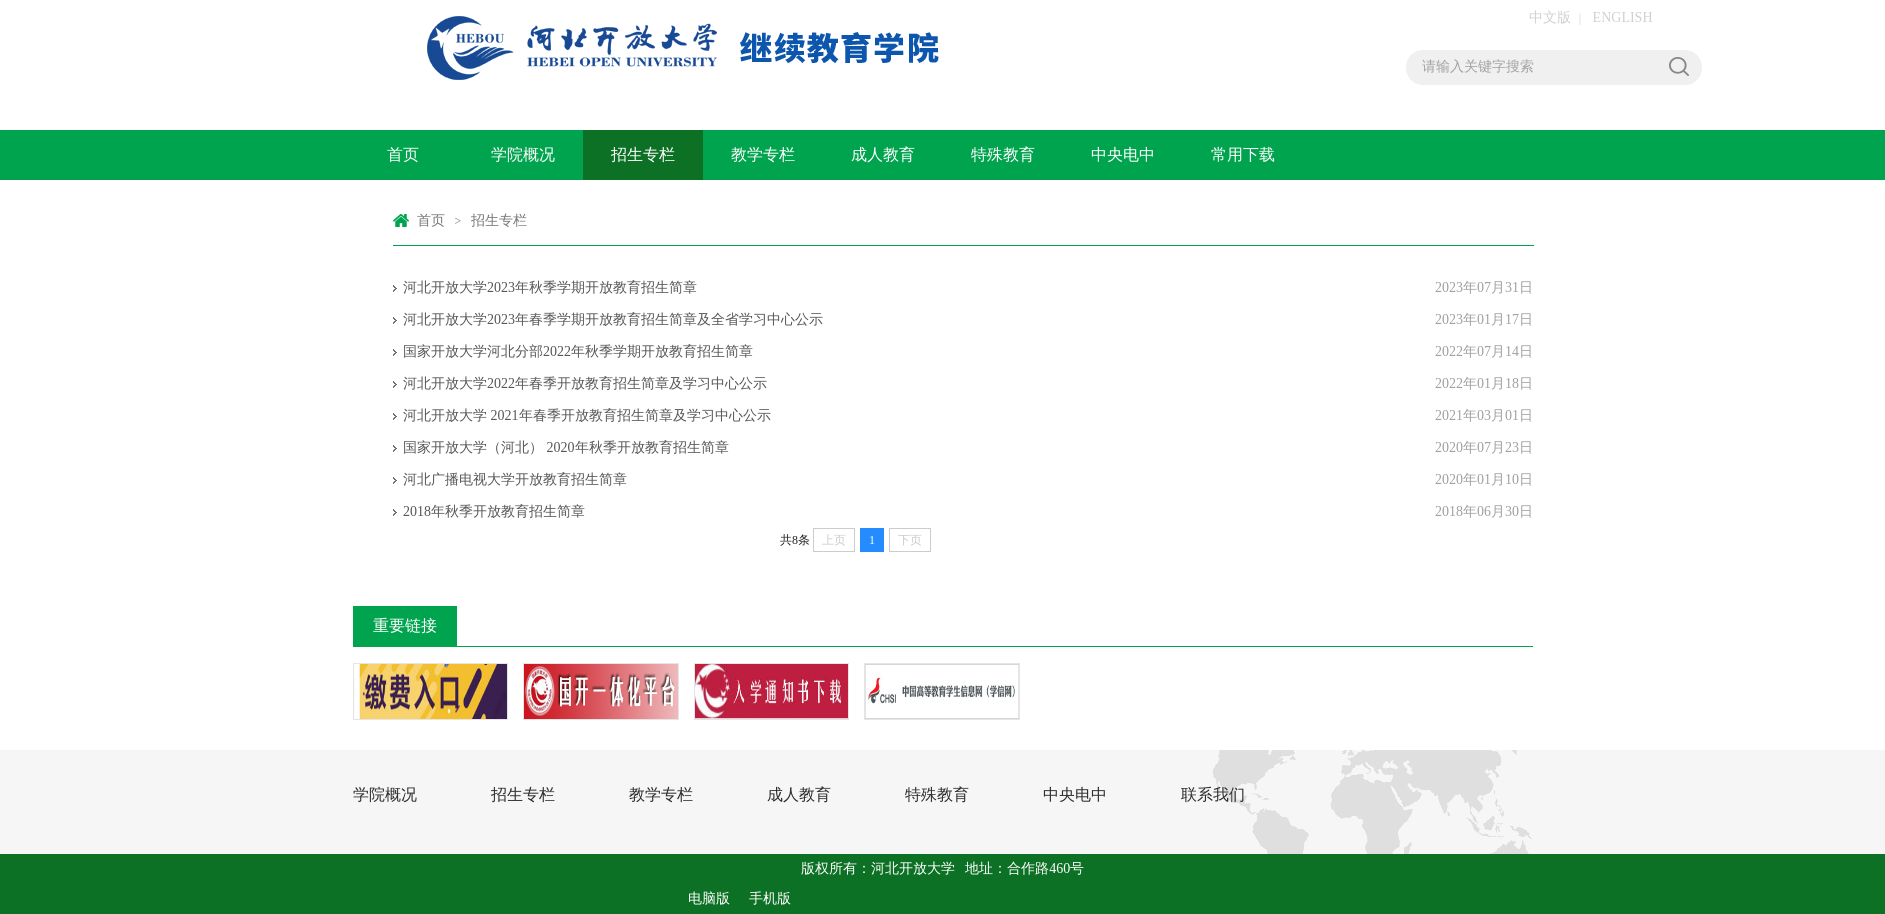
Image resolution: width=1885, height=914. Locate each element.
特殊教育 (1003, 154)
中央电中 (1123, 154)
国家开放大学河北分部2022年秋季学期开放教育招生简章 (578, 351)
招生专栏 (643, 154)
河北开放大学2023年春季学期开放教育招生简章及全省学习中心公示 (613, 319)
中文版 (1550, 17)
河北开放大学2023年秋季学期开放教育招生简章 (550, 287)
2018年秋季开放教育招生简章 (494, 511)
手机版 (770, 898)
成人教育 (883, 154)
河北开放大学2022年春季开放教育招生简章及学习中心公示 (585, 383)
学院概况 (523, 154)
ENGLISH (1623, 17)
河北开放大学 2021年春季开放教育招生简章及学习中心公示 (587, 415)
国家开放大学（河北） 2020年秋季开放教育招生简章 (566, 447)
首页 (403, 154)
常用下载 (1243, 154)
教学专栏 (763, 154)
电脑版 (709, 898)
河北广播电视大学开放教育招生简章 (515, 479)
